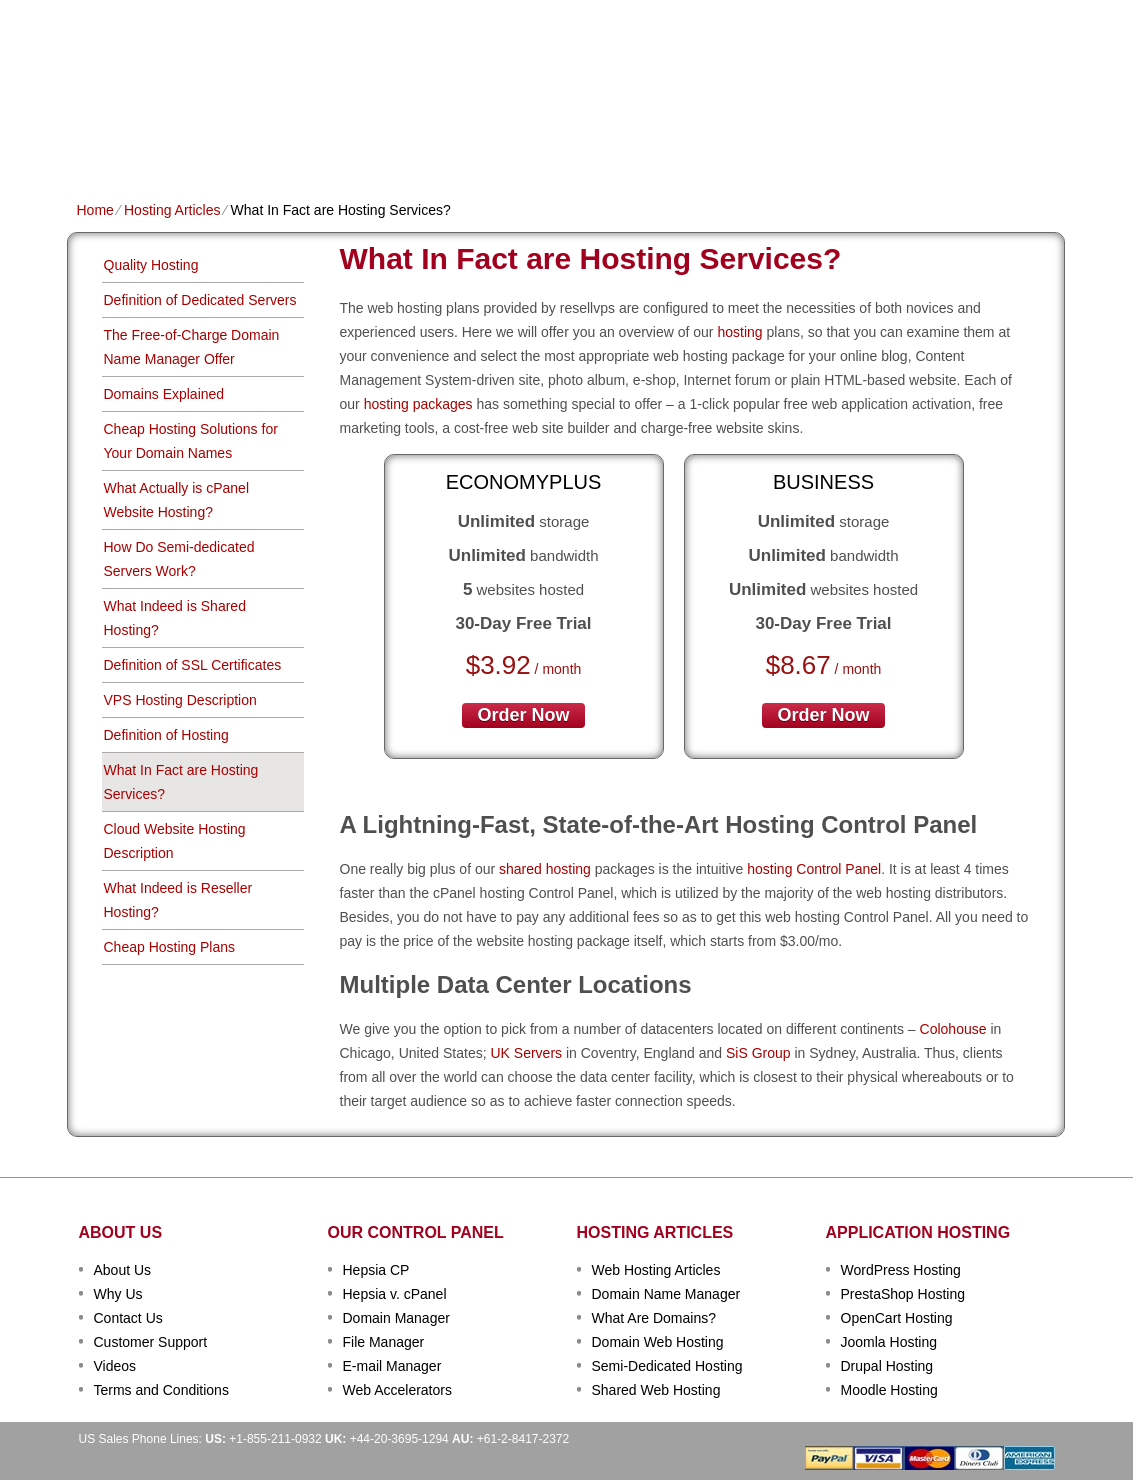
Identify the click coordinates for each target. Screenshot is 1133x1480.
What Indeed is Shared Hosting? (175, 618)
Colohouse (953, 1029)
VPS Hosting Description (180, 700)
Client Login (465, 14)
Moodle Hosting (889, 1390)
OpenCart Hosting (897, 1318)
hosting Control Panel (814, 869)
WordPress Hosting (901, 1270)
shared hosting (545, 869)
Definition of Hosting (166, 735)
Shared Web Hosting (656, 1390)
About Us (123, 1270)
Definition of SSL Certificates (193, 665)
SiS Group (758, 1053)
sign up (955, 76)
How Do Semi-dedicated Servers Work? (179, 559)
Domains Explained (164, 394)
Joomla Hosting (889, 1342)
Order (784, 146)
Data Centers (693, 146)
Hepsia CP (376, 1270)
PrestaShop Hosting (903, 1294)
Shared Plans (186, 146)
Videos (115, 1366)
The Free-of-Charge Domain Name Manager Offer (192, 347)
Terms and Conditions (161, 1390)
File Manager (384, 1342)
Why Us (118, 1294)
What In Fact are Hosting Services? (181, 782)
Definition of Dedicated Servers (200, 300)
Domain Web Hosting (658, 1342)
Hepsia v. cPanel (395, 1294)
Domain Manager (396, 1318)
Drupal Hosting (887, 1366)
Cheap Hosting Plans (170, 947)
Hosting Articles (172, 210)
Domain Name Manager (666, 1294)
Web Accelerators (397, 1390)
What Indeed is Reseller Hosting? (178, 900)
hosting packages (418, 404)
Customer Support (151, 1342)
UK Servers (526, 1053)
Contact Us (128, 1318)
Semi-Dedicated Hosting (667, 1366)
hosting (739, 332)
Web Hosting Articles (656, 1270)
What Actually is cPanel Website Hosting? (177, 500)
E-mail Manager (392, 1366)
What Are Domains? (654, 1318)
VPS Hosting (422, 146)
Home (96, 146)
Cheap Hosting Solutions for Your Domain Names (191, 441)
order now (523, 715)
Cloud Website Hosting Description (175, 841)
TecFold (152, 50)
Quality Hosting (151, 265)
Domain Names (307, 146)
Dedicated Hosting (555, 146)
